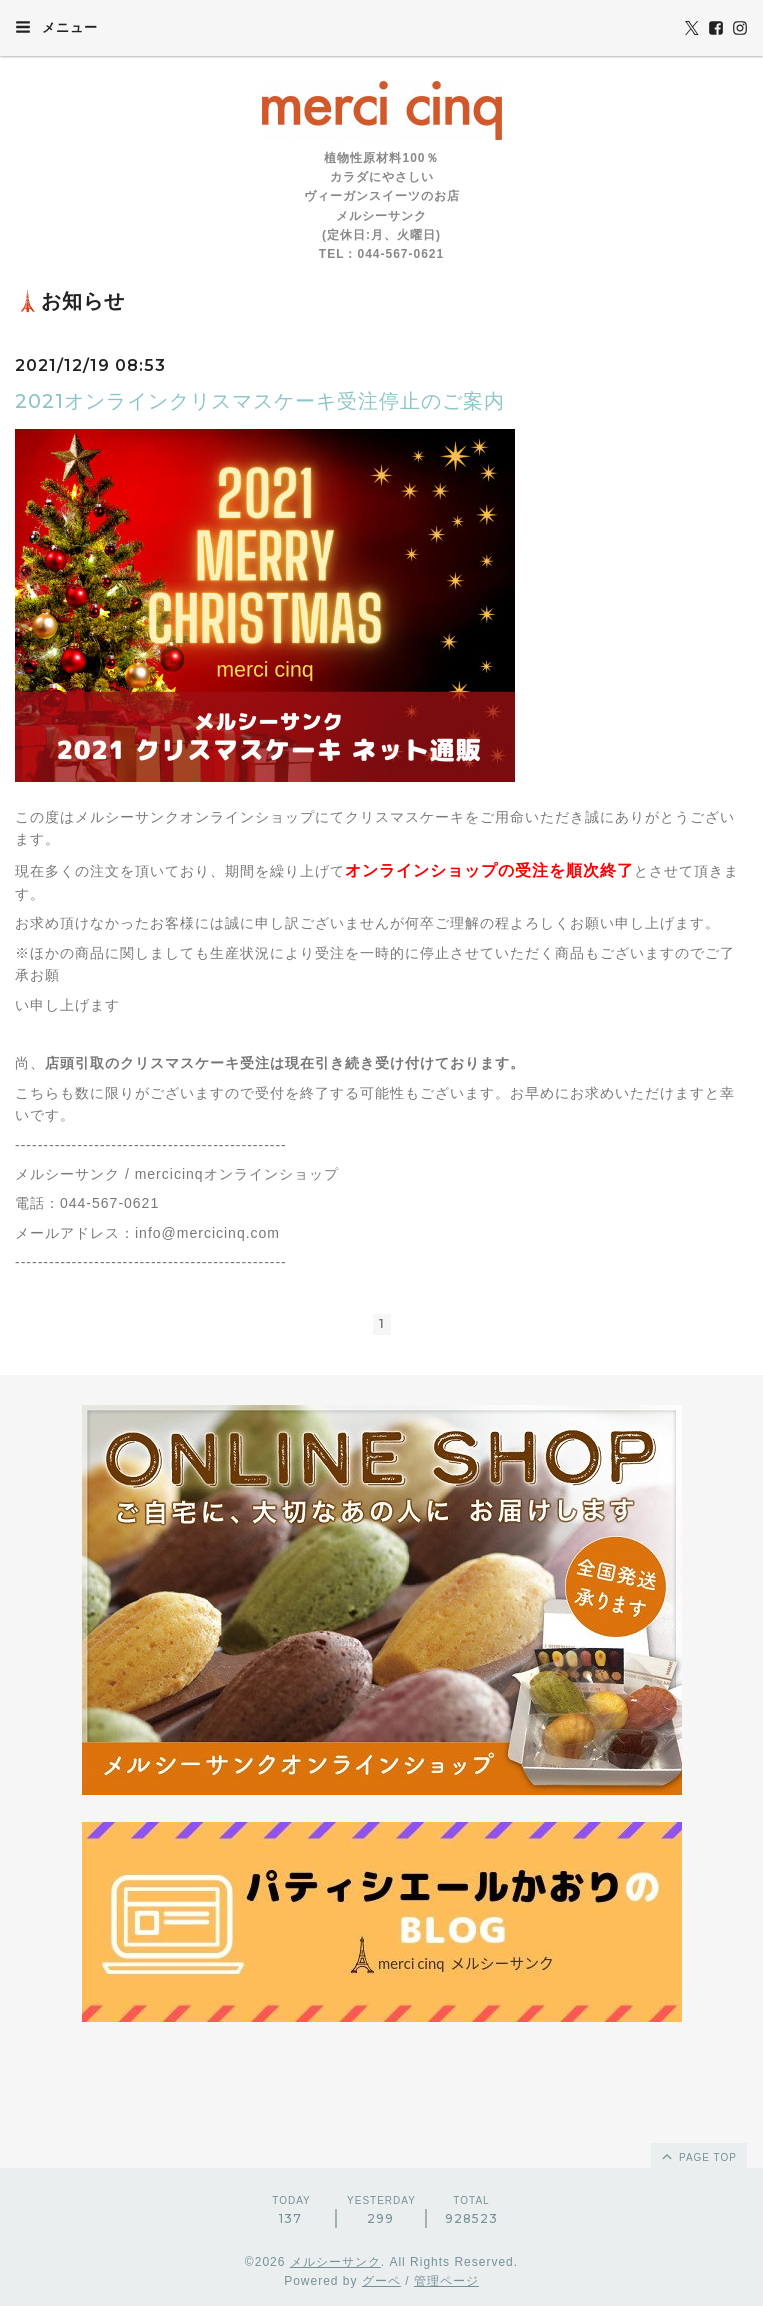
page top (698, 2156)
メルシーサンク (335, 2262)
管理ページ (446, 2281)
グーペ (381, 2281)
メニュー (56, 27)
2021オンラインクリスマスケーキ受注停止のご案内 (260, 401)
